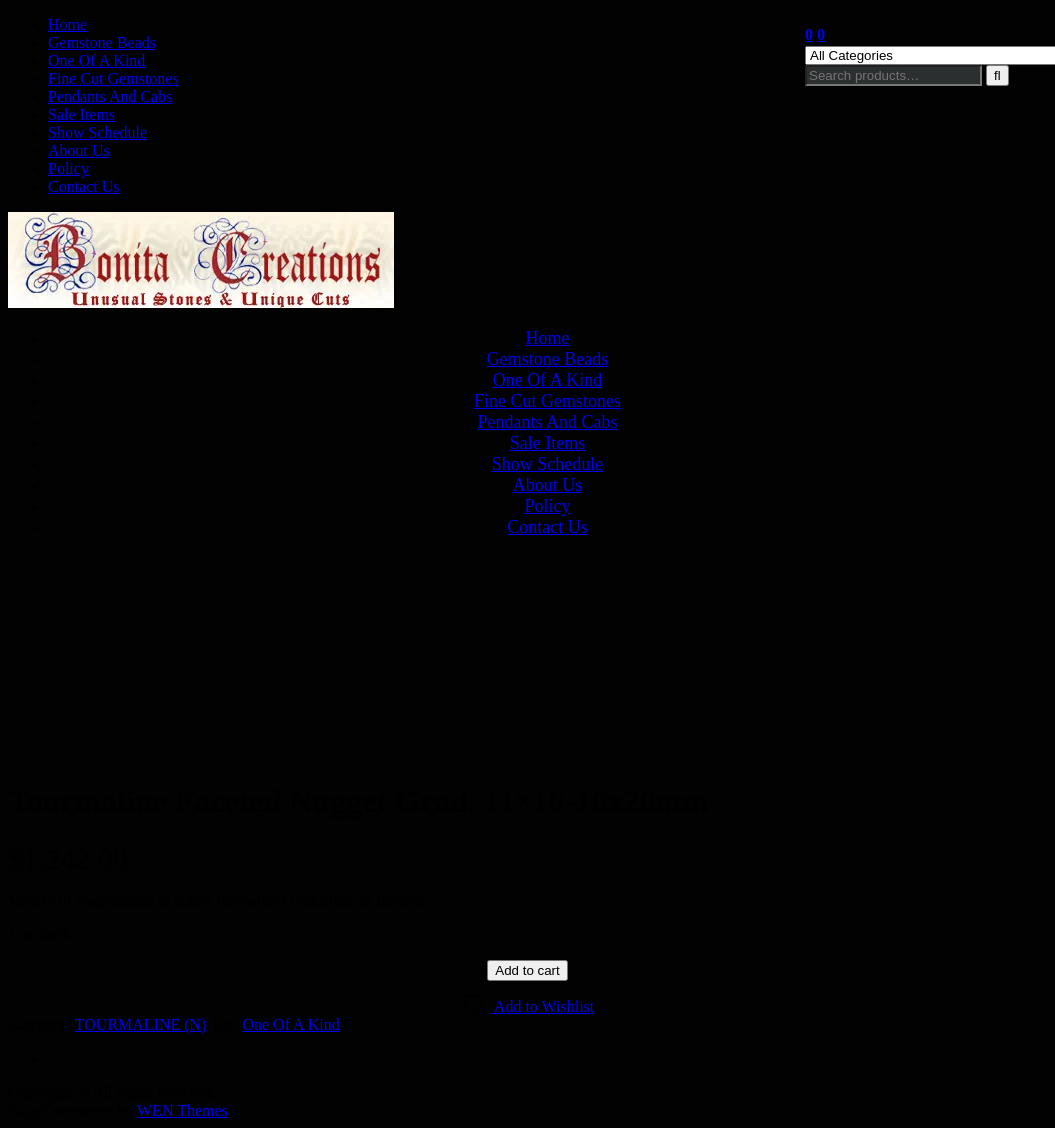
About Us (79, 150)
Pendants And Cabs (110, 96)
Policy (68, 168)
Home (67, 24)
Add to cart (527, 970)
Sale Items (81, 114)
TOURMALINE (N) (141, 1024)
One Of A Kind (96, 60)
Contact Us (84, 186)
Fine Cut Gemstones (113, 78)
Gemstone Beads (102, 42)
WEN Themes (182, 1110)
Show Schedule (97, 132)
